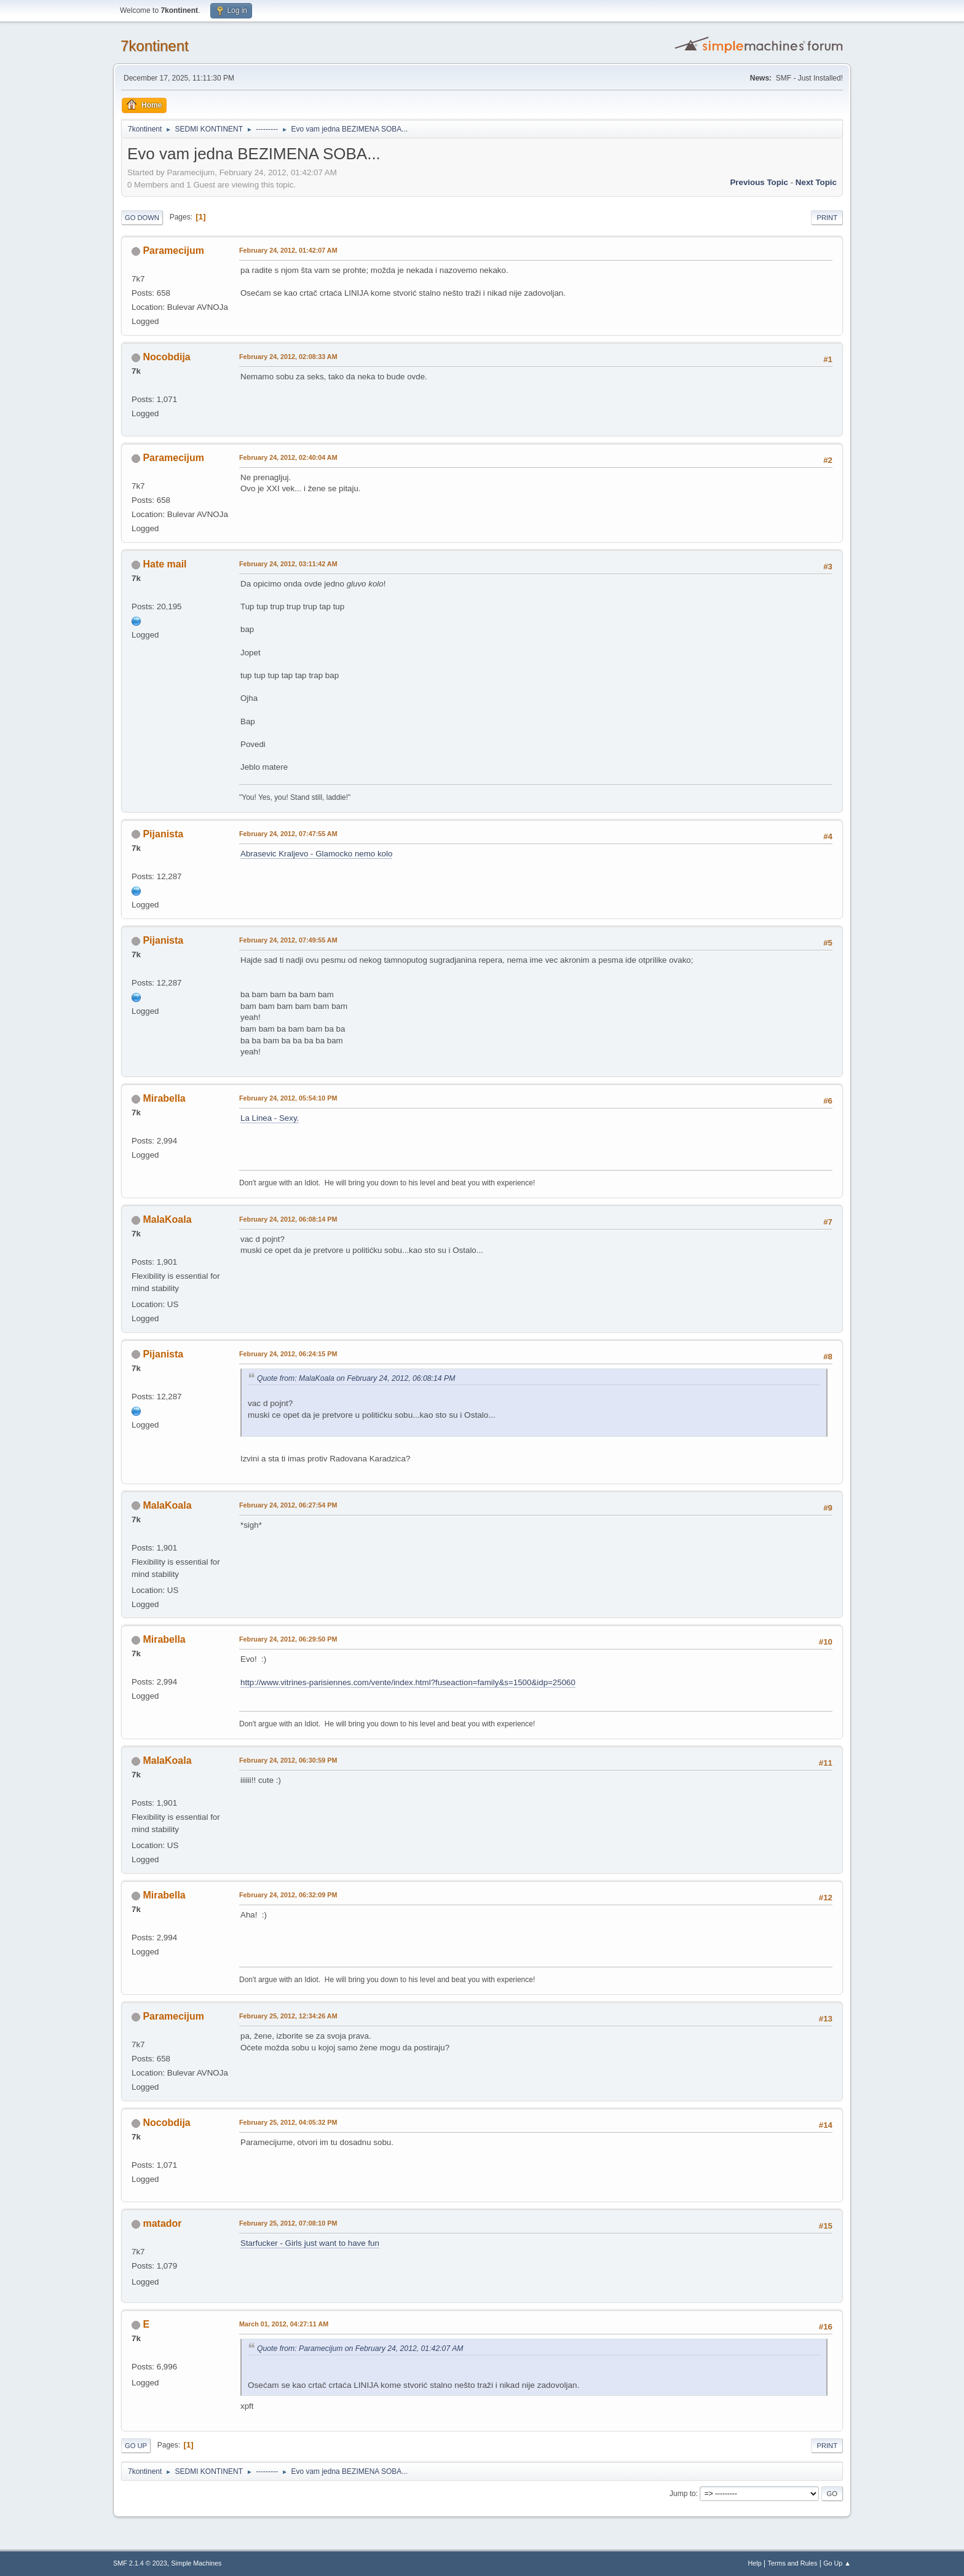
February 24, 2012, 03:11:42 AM (288, 563)
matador (162, 2223)
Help (755, 2563)
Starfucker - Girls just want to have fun (309, 2243)
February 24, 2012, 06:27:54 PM (288, 1505)
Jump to (683, 2493)
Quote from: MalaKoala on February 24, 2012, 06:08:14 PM (356, 1378)
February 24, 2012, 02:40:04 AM (288, 457)
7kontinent (154, 46)
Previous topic (759, 182)
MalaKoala (167, 1219)
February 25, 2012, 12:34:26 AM (288, 2016)
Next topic (816, 182)
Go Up (136, 2445)
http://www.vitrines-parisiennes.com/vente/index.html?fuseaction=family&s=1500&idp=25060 (407, 1682)
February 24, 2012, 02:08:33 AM (288, 356)
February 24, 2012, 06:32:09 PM (288, 1894)
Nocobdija (166, 357)
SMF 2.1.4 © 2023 (140, 2563)
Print (826, 217)
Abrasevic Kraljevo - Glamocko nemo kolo (316, 853)
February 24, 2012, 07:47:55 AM (288, 833)
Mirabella (164, 1098)
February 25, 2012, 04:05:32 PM (288, 2122)
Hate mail (164, 564)
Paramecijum (173, 250)
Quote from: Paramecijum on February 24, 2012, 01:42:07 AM (360, 2348)
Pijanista (163, 834)
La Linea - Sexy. (269, 1118)
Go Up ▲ (837, 2563)
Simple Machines (196, 2563)
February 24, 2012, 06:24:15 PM (288, 1353)
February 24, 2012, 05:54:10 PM (288, 1098)
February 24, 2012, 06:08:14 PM (288, 1219)
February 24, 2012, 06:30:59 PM (288, 1760)
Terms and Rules (793, 2563)
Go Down (142, 217)
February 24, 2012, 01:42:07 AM (288, 250)
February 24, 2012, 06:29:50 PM (288, 1639)
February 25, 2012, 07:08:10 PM (288, 2223)
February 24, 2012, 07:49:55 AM (288, 940)
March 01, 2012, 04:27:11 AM (283, 2324)
